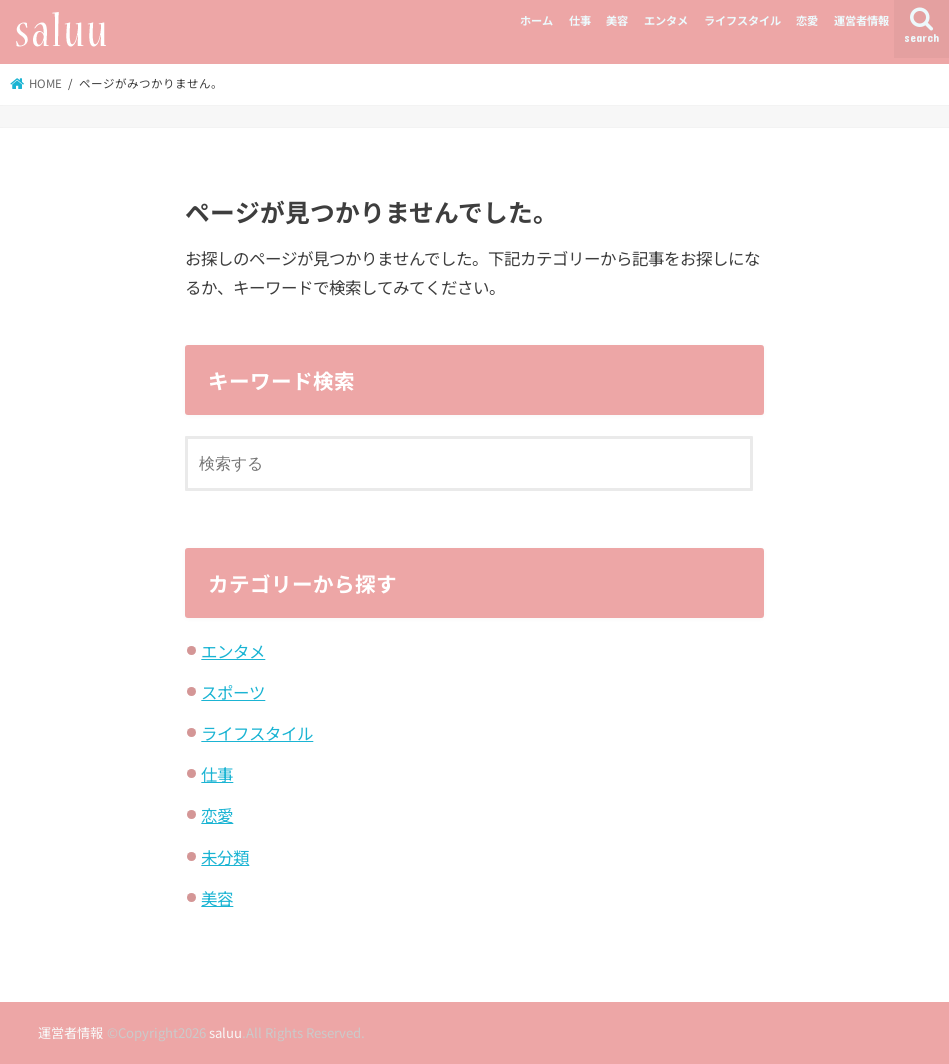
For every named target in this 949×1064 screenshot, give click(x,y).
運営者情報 (861, 20)
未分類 (225, 857)
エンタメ (666, 20)
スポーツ (233, 692)
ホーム (536, 20)
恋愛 (807, 20)
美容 (617, 20)
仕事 (580, 20)
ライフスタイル (742, 20)
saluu (225, 1032)
